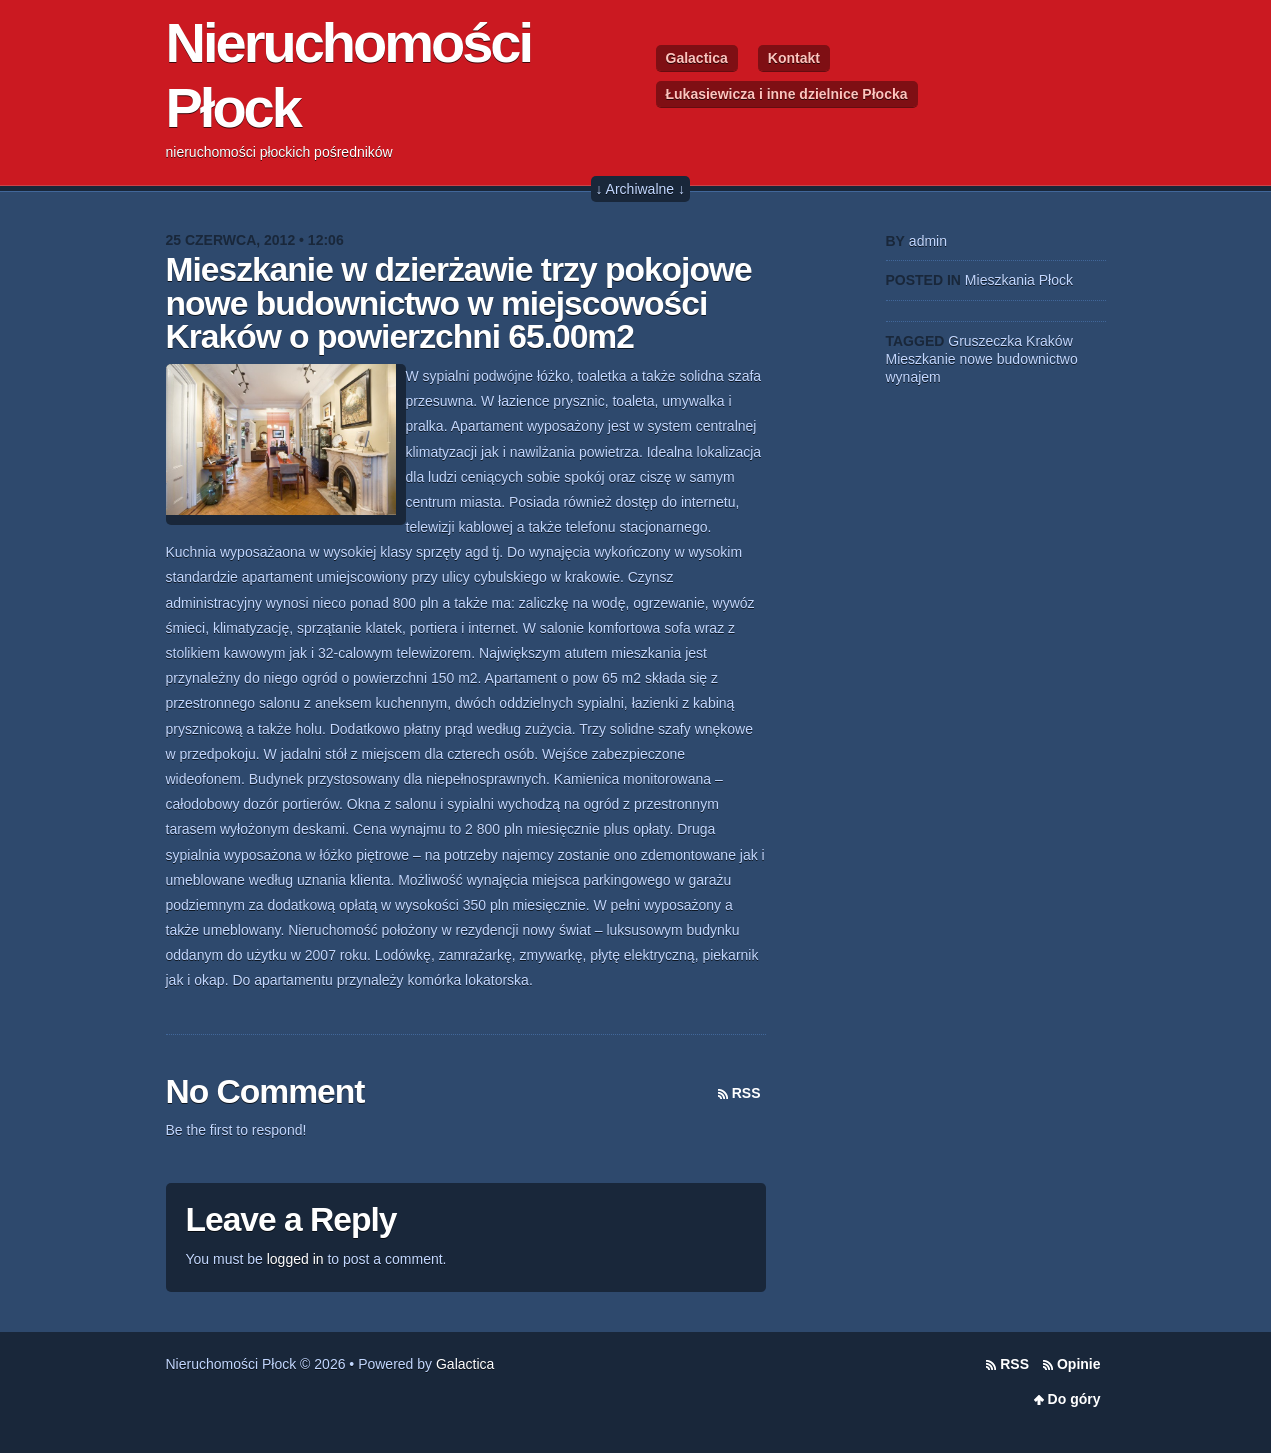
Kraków (1049, 341)
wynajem (913, 377)
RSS (746, 1093)
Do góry (1074, 1399)
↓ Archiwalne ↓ (640, 189)
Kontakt (794, 58)
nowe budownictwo (1018, 359)
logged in (295, 1259)
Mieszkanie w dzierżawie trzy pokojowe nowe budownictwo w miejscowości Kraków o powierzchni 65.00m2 (459, 303)
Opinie (1079, 1364)
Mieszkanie (921, 359)
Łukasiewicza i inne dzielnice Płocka (787, 94)
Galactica (697, 58)
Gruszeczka (985, 341)
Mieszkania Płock (1019, 280)
